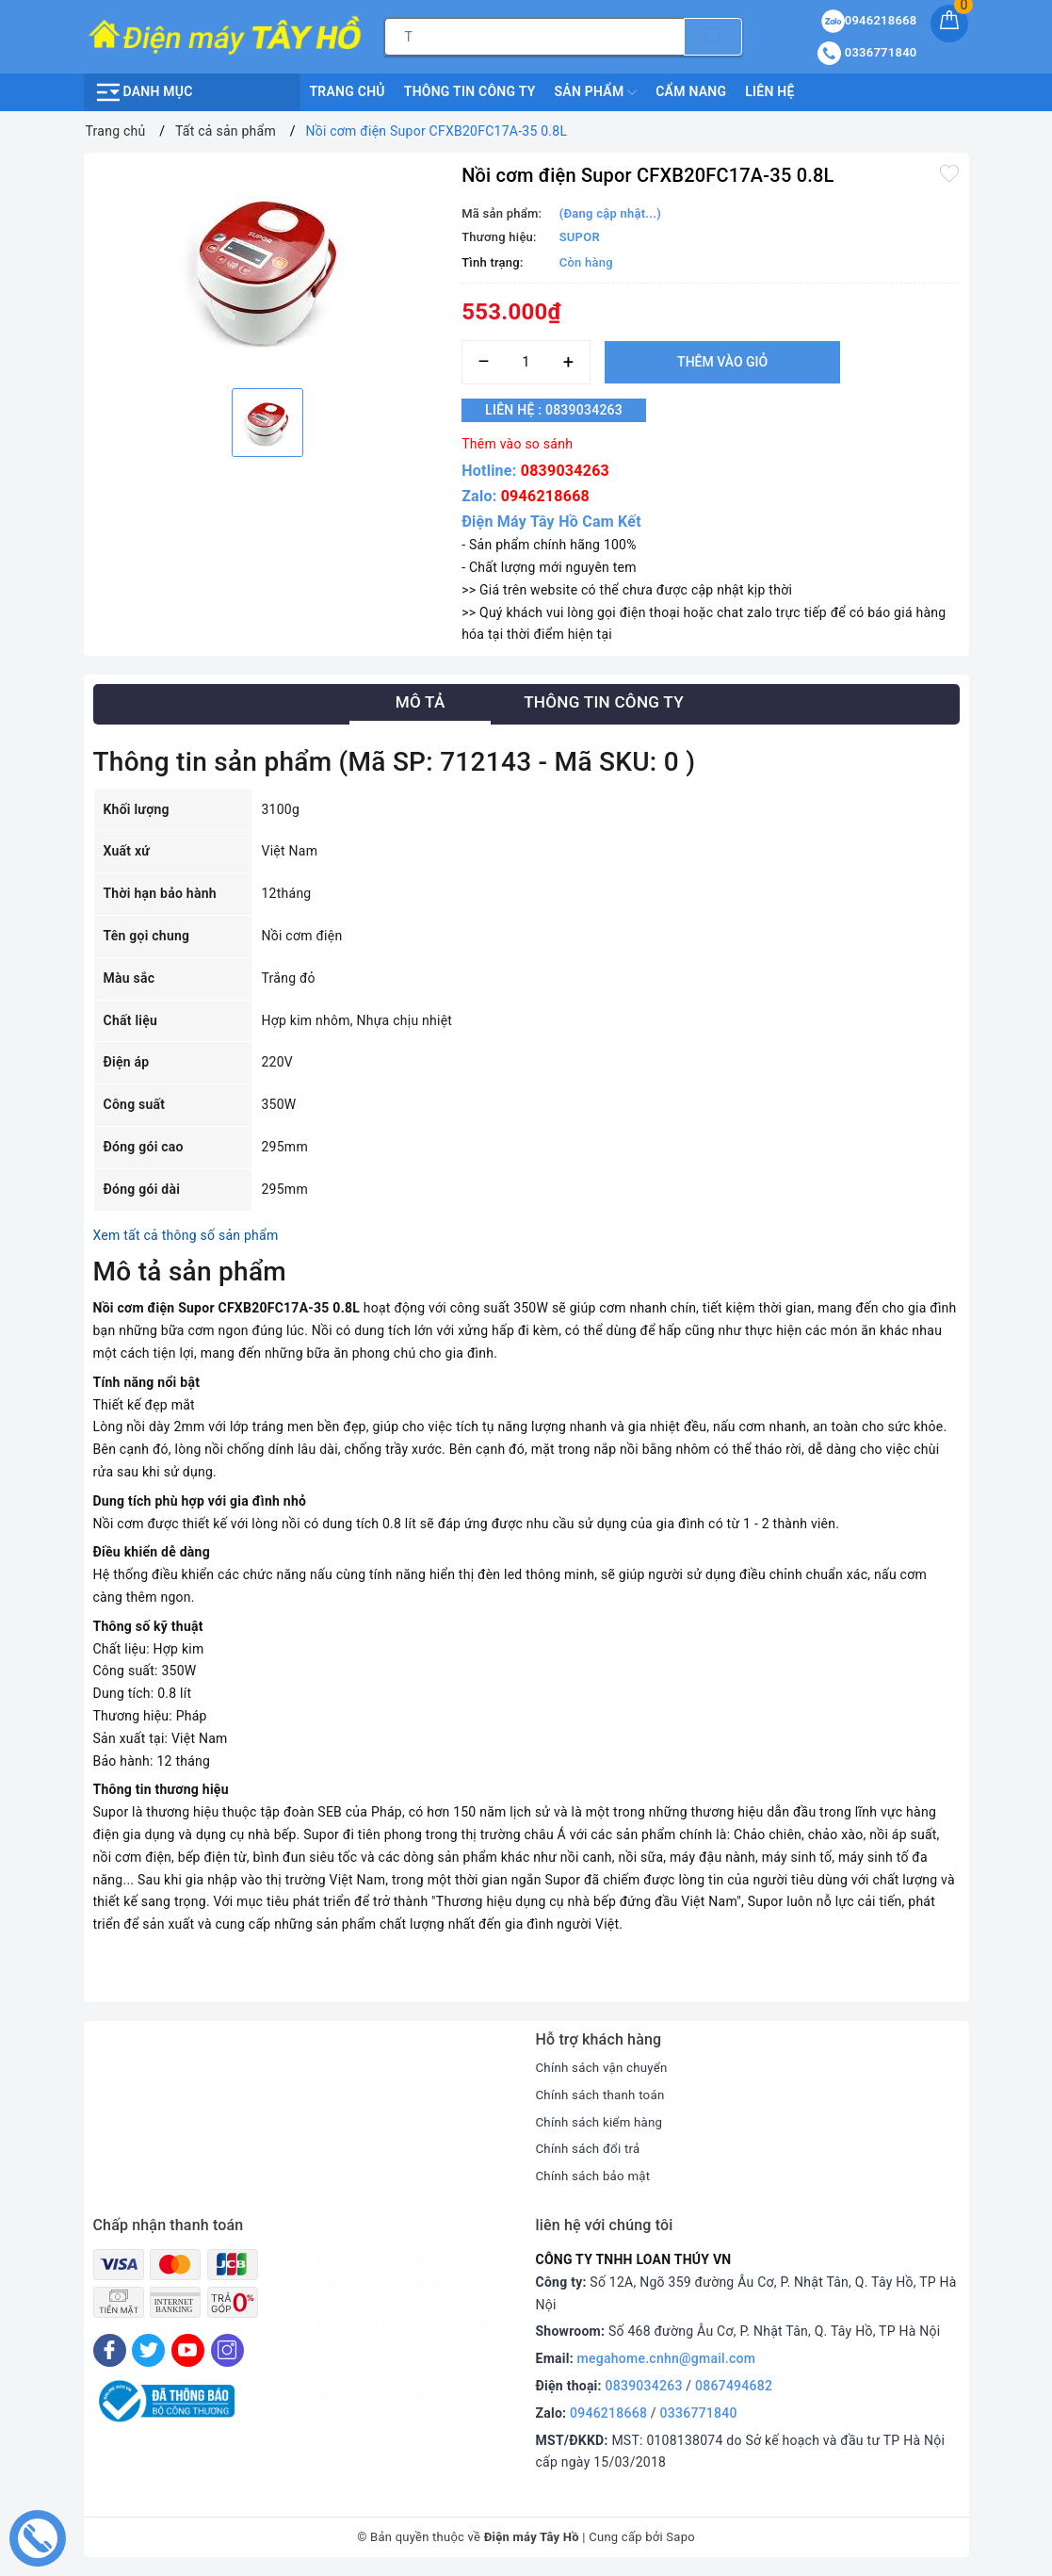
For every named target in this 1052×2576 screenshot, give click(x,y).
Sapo (680, 2537)
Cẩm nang (690, 91)
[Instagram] (227, 2350)
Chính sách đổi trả (591, 2148)
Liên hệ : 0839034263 (564, 410)
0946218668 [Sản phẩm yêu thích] (869, 20)
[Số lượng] (526, 362)
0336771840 (698, 2413)
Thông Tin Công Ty (470, 91)
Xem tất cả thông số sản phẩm (186, 1235)
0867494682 (733, 2385)
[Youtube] (187, 2350)
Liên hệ (769, 91)
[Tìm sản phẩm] (534, 37)
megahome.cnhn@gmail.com (666, 2358)
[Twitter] (148, 2350)
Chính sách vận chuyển (605, 2067)
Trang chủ (347, 91)
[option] (268, 268)
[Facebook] (109, 2350)
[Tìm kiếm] (713, 37)
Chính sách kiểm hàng (603, 2121)
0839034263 (565, 471)
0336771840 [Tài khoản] (866, 52)
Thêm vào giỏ (722, 361)
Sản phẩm (596, 92)
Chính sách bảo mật (596, 2175)
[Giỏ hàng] (949, 23)
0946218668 (545, 496)
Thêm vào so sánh (517, 443)
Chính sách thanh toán (604, 2094)
